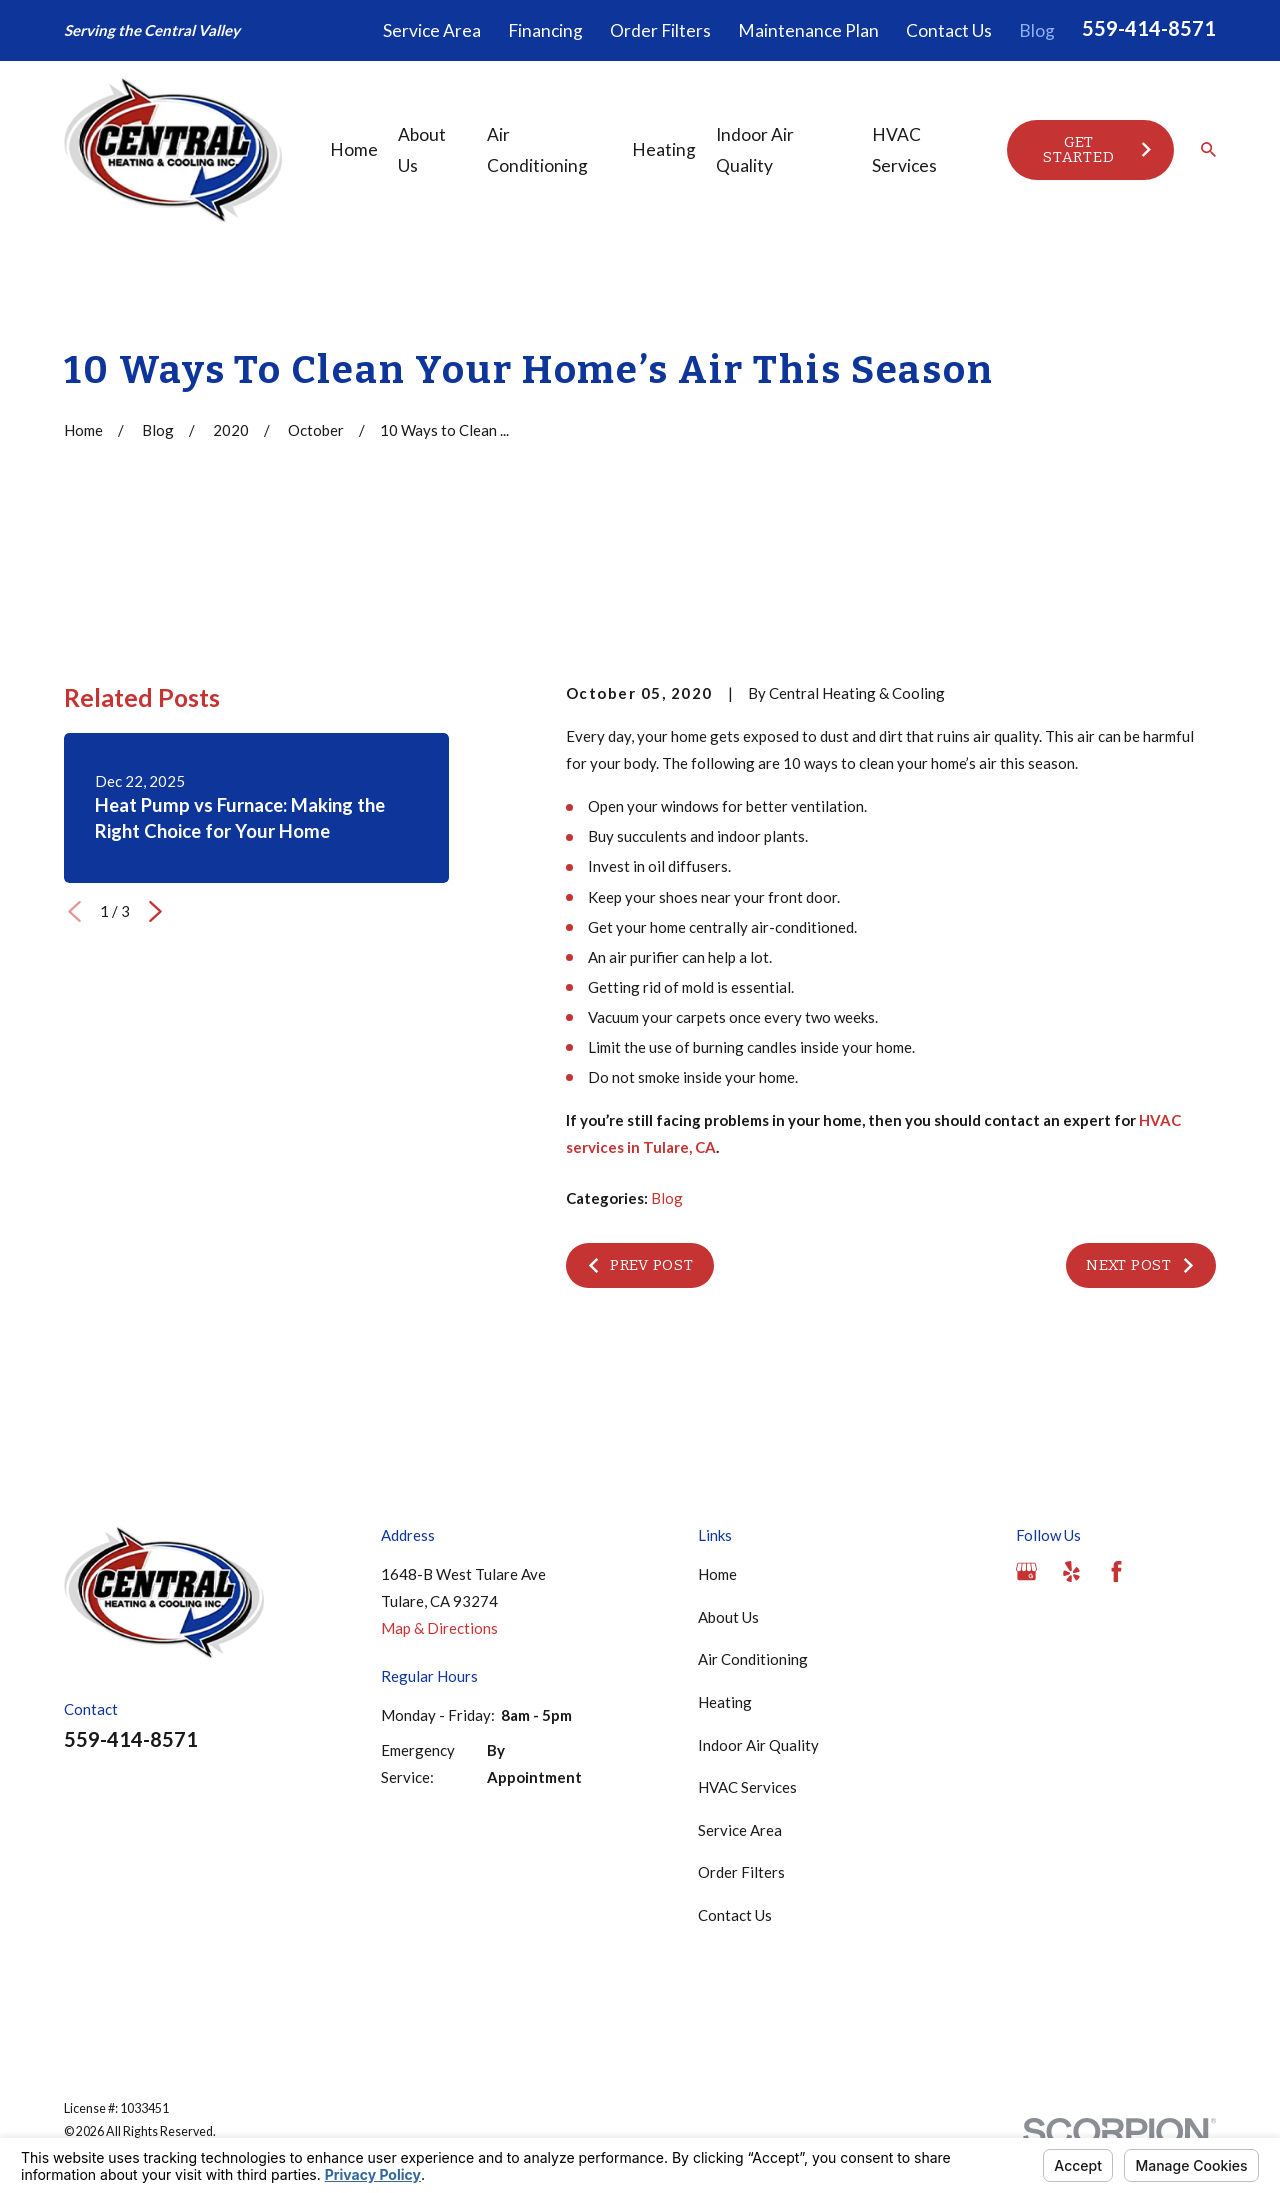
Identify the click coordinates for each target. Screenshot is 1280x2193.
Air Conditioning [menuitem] (537, 150)
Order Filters (660, 30)
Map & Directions (439, 1628)
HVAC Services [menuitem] (904, 150)
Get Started (1098, 149)
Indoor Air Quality (758, 1745)
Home (717, 1574)
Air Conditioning (753, 1659)
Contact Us (949, 30)
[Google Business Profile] (1026, 1571)
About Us (728, 1617)
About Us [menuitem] (422, 150)
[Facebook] (1116, 1571)
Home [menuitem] (354, 149)
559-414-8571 (1149, 28)
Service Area (432, 30)
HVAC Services (747, 1787)
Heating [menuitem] (664, 149)
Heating (725, 1702)
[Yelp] (1071, 1571)
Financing (545, 30)
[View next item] (155, 911)
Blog (1037, 30)
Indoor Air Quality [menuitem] (755, 150)
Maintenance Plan (808, 30)
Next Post (1141, 1265)
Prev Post (640, 1265)
